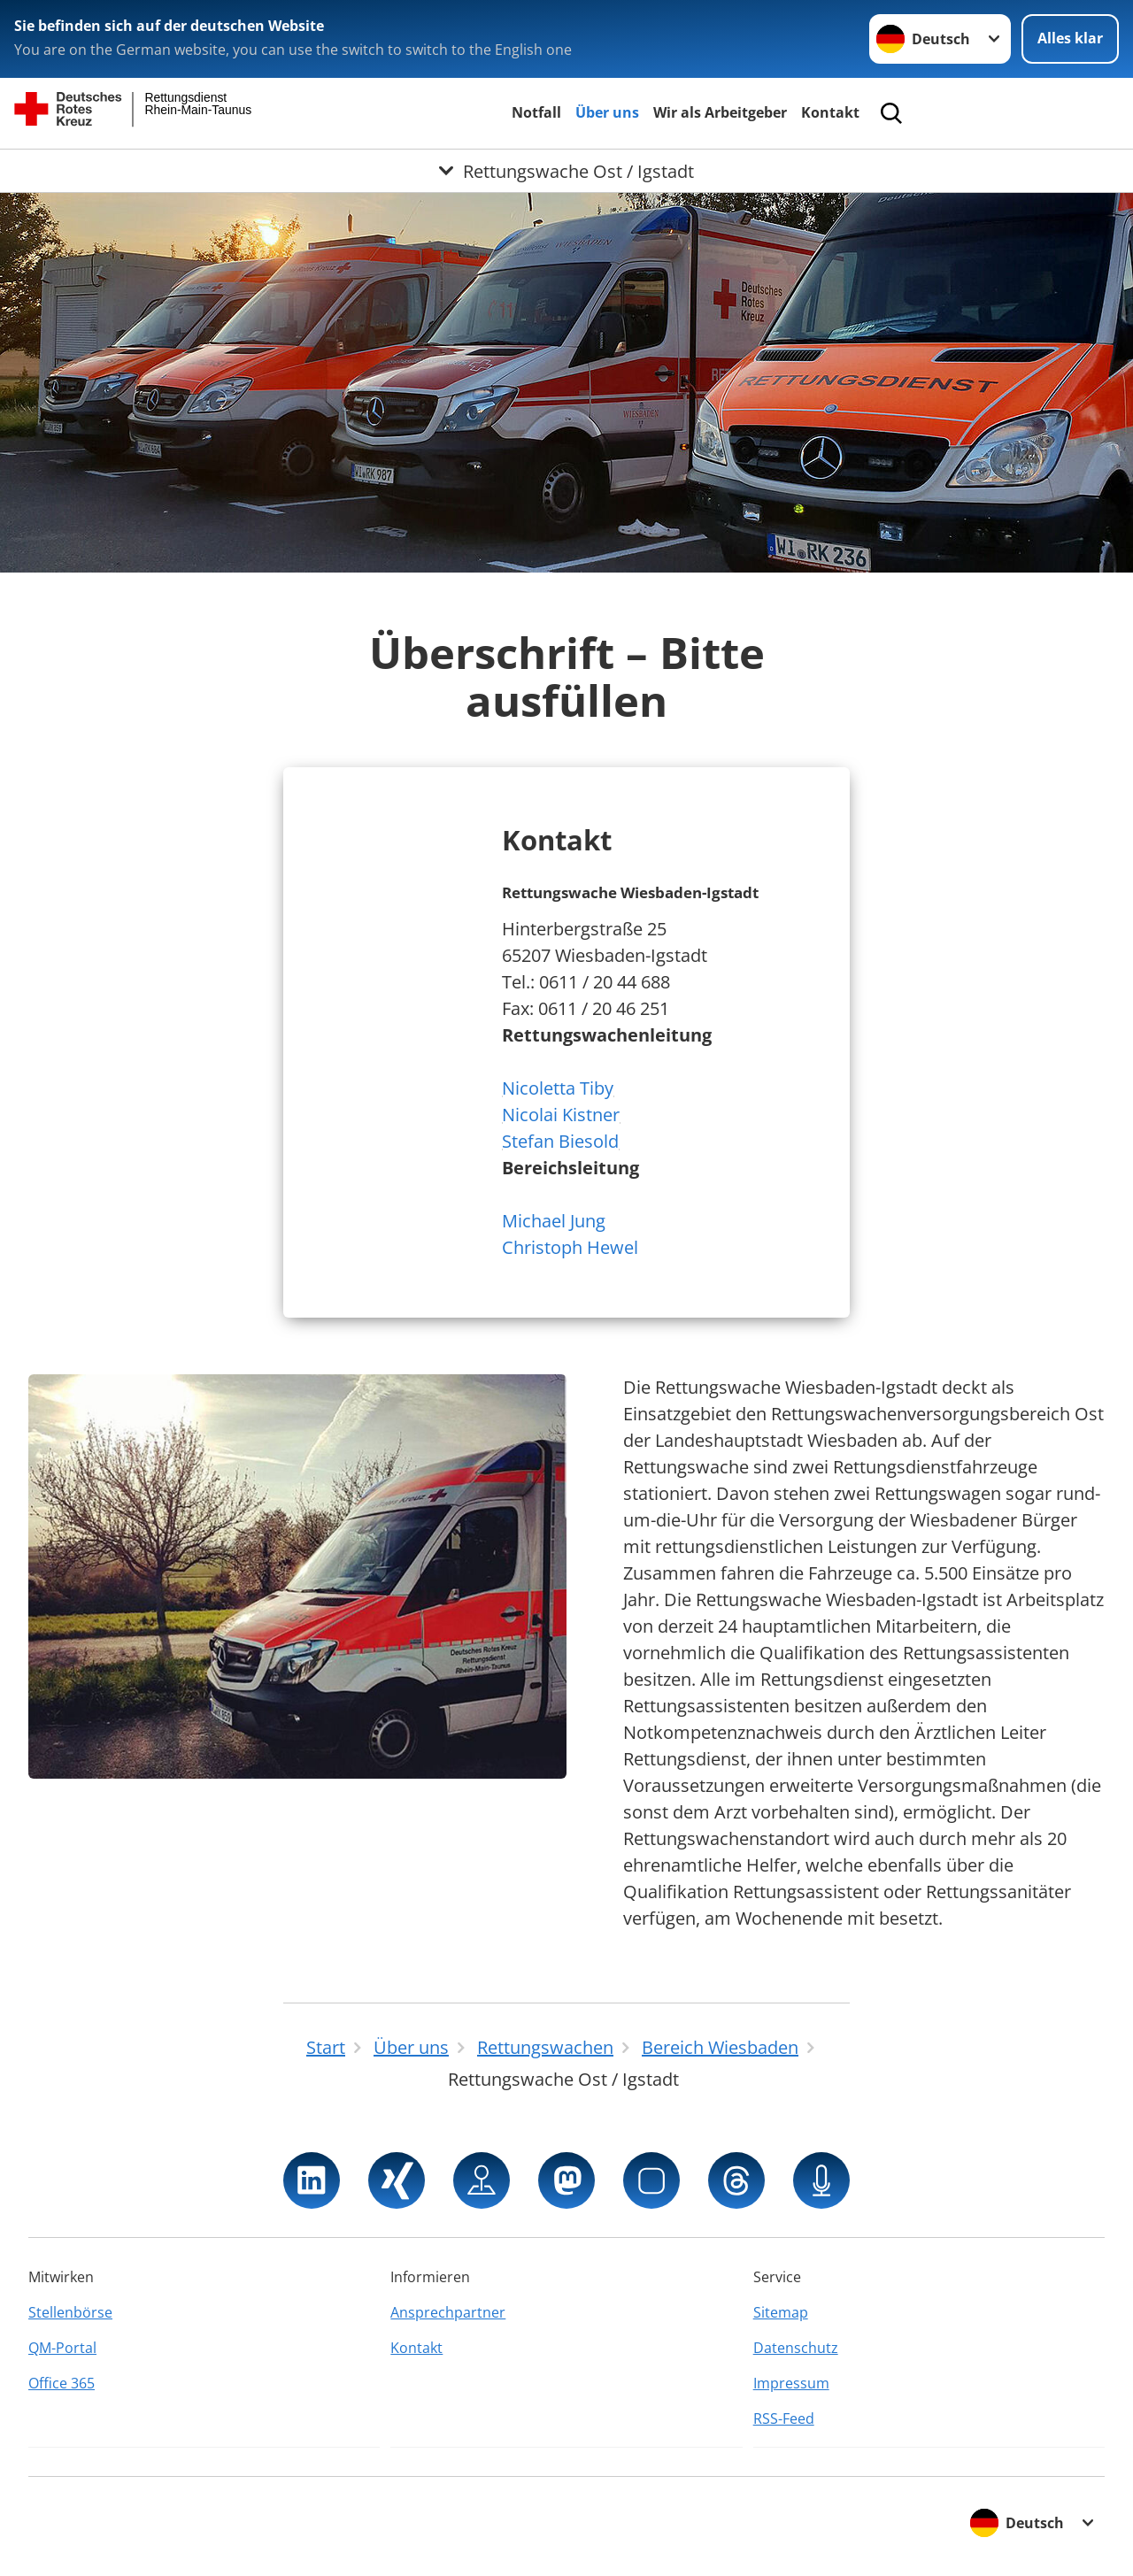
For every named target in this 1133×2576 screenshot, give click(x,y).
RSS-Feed (783, 2418)
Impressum (791, 2383)
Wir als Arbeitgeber (720, 112)
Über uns (607, 112)
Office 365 (61, 2383)
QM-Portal (62, 2347)
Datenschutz (795, 2347)
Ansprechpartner (447, 2312)
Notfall (536, 112)
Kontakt (830, 112)
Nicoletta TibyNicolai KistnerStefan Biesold (561, 1114)
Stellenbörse (70, 2312)
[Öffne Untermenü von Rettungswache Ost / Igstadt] (566, 171)
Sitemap (780, 2312)
